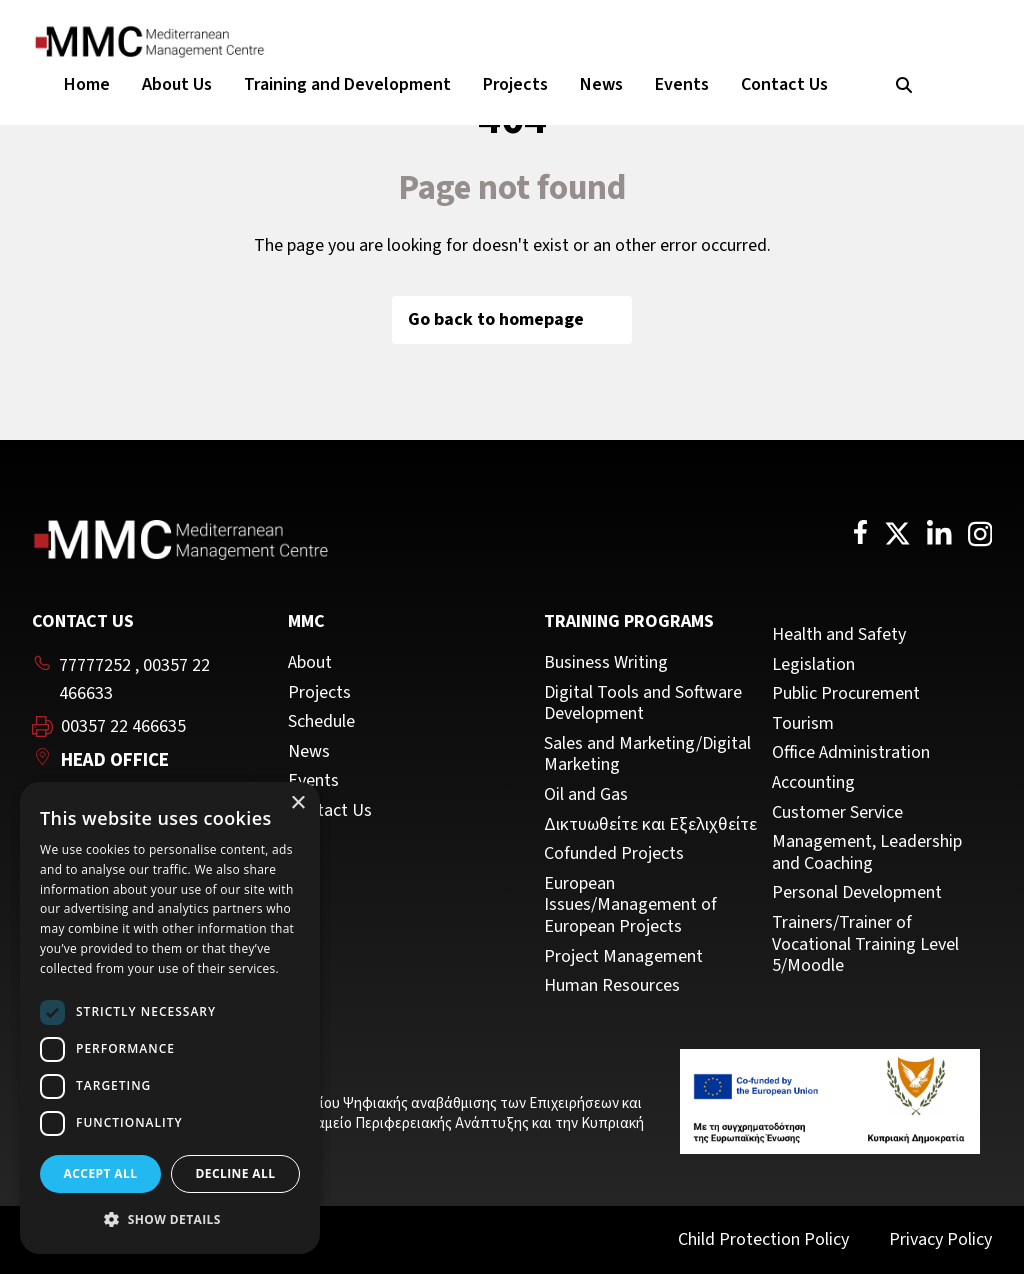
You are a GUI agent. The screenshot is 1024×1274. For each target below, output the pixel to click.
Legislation (813, 665)
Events (682, 84)
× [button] (297, 803)
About (310, 663)
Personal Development (857, 893)
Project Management (623, 957)
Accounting (813, 783)
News (601, 84)
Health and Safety (839, 635)
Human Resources (612, 986)
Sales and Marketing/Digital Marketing (647, 754)
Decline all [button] (236, 1173)
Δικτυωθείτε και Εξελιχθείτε (650, 825)
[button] (170, 1220)
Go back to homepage (512, 319)
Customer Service (837, 813)
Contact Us (784, 84)
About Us (177, 84)
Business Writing (606, 663)
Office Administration (851, 753)
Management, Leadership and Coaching (867, 852)
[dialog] (170, 1018)
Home (87, 84)
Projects (515, 84)
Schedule (321, 722)
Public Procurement (846, 694)
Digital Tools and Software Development (643, 703)
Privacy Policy (940, 1239)
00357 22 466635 (123, 727)
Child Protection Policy (763, 1239)
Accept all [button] (101, 1173)
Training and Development (347, 84)
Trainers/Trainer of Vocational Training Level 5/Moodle (865, 944)
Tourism (803, 724)
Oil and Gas (586, 795)
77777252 (95, 665)
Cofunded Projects (614, 854)
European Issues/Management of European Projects (630, 905)
